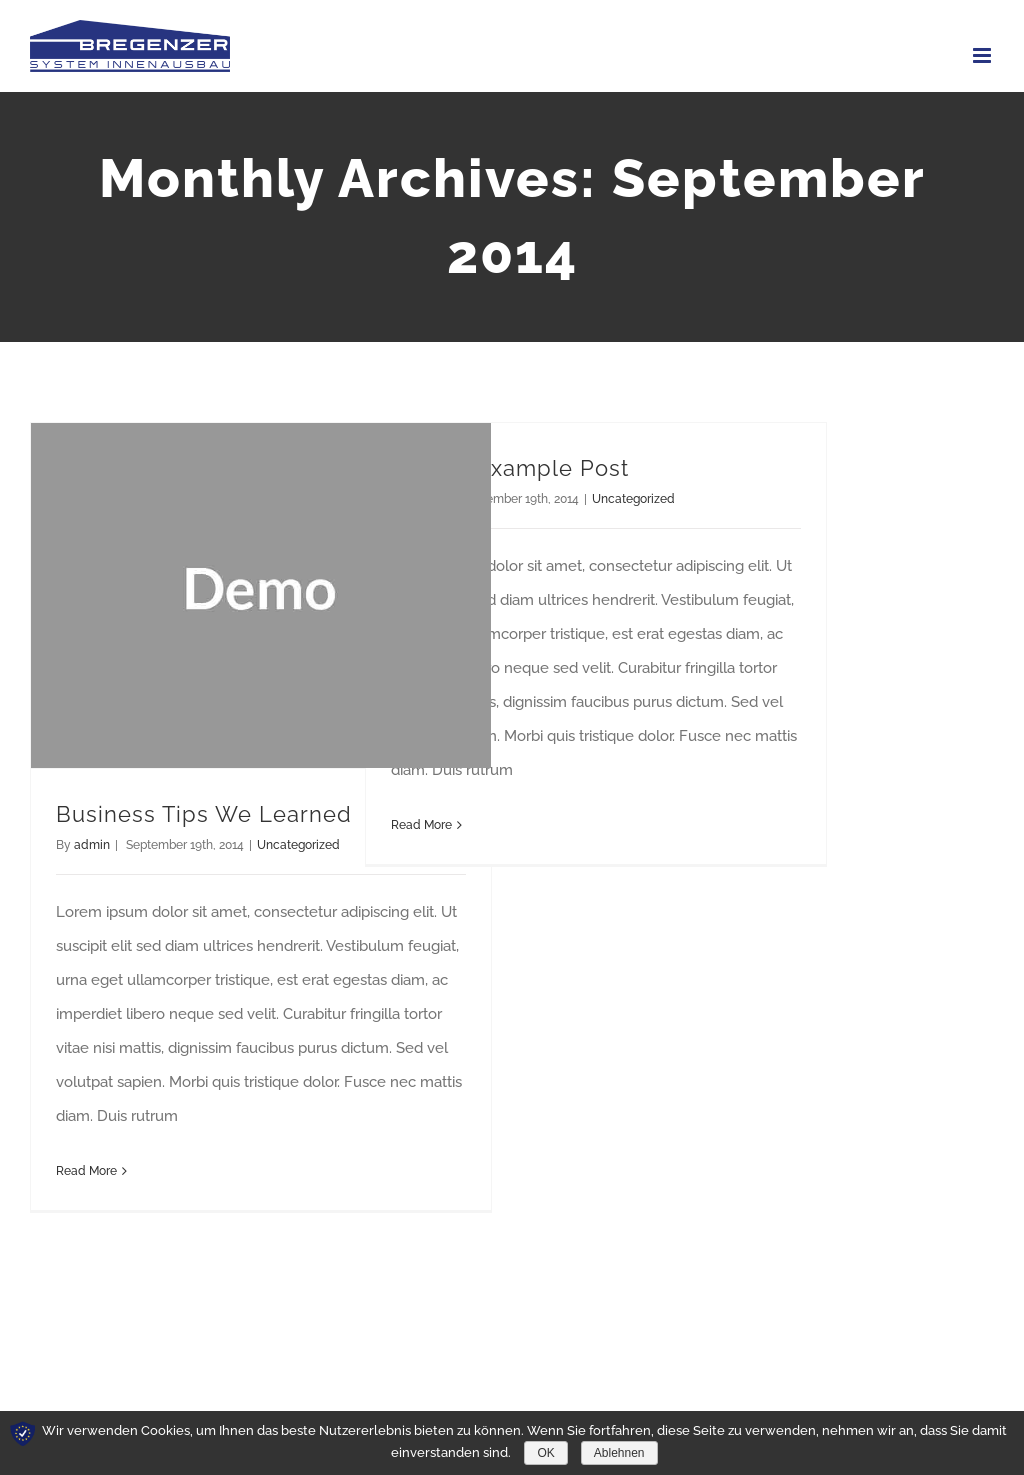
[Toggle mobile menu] (983, 55)
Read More (86, 1171)
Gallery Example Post (510, 468)
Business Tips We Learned (204, 814)
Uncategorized (298, 845)
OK (545, 1453)
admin (92, 845)
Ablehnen (619, 1453)
